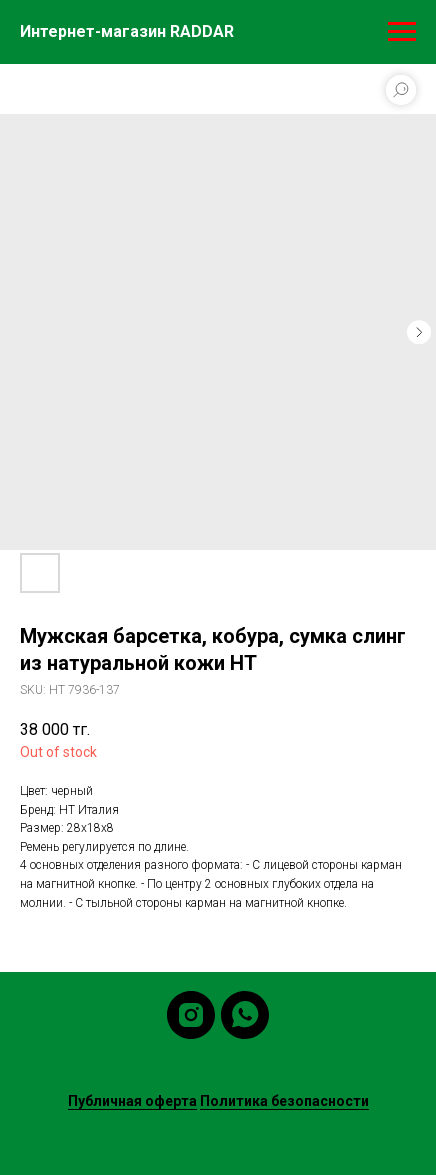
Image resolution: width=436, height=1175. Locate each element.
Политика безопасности (284, 1101)
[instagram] (191, 1015)
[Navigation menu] (402, 32)
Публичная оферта (132, 1101)
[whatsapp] (245, 1015)
